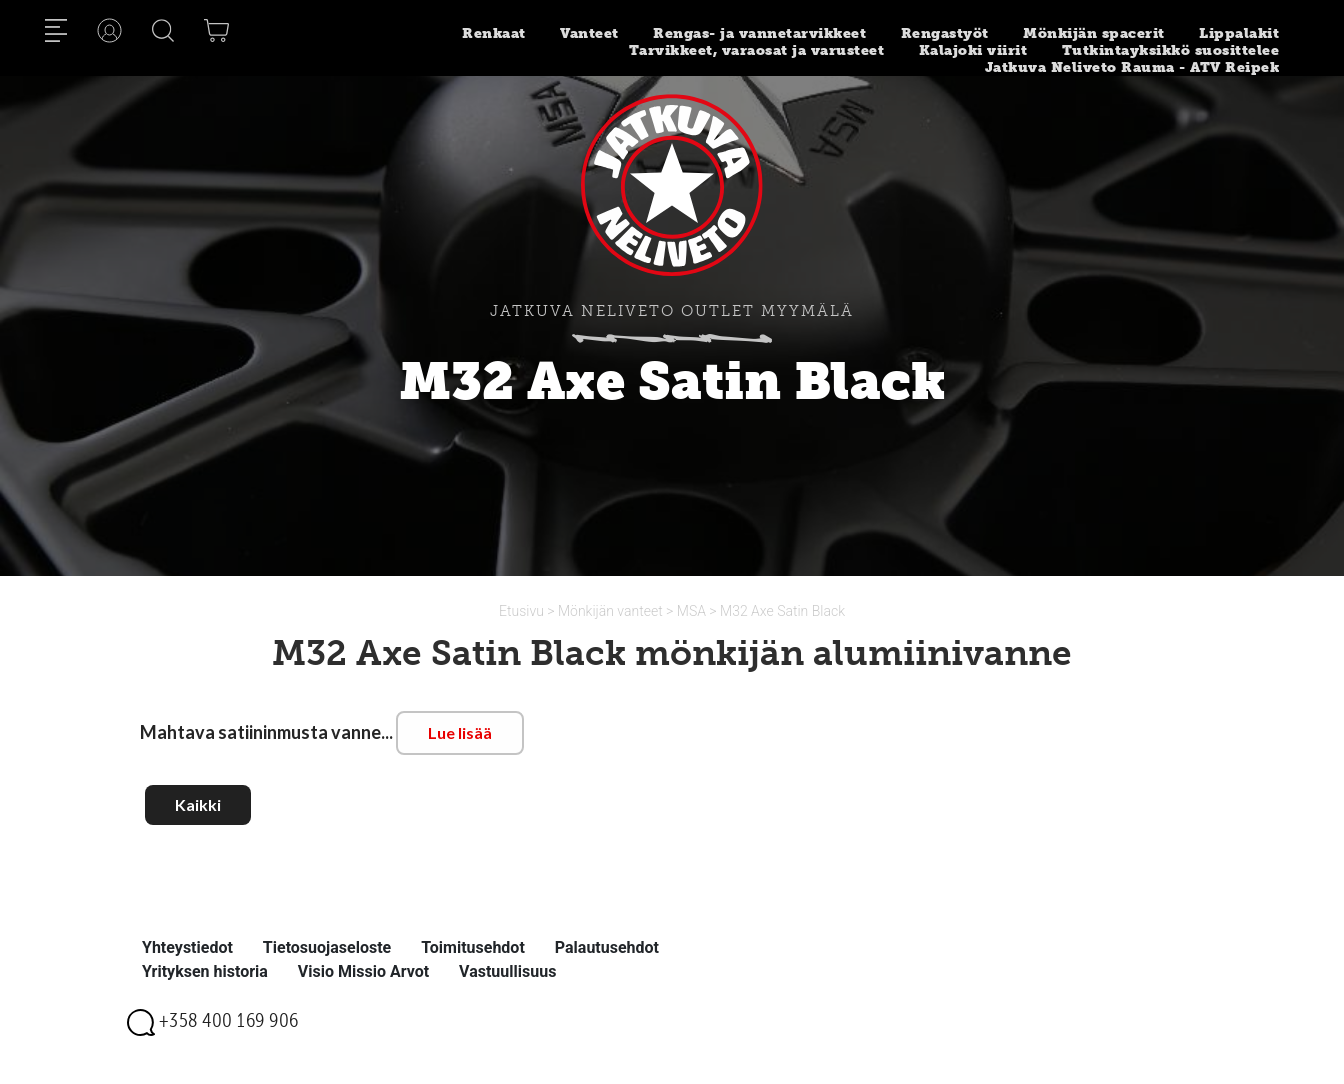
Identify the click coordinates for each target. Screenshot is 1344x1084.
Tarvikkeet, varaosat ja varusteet (757, 50)
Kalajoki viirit (973, 50)
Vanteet (589, 33)
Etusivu (523, 611)
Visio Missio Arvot (363, 971)
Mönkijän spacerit (1094, 33)
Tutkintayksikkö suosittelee (1171, 50)
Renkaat (494, 33)
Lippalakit (1239, 33)
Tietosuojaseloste (327, 947)
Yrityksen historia (205, 971)
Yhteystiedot (187, 947)
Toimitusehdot (473, 947)
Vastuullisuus (507, 971)
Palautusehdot (607, 947)
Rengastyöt (945, 33)
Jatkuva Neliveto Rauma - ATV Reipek (1132, 67)
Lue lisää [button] (460, 732)
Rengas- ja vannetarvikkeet (759, 33)
